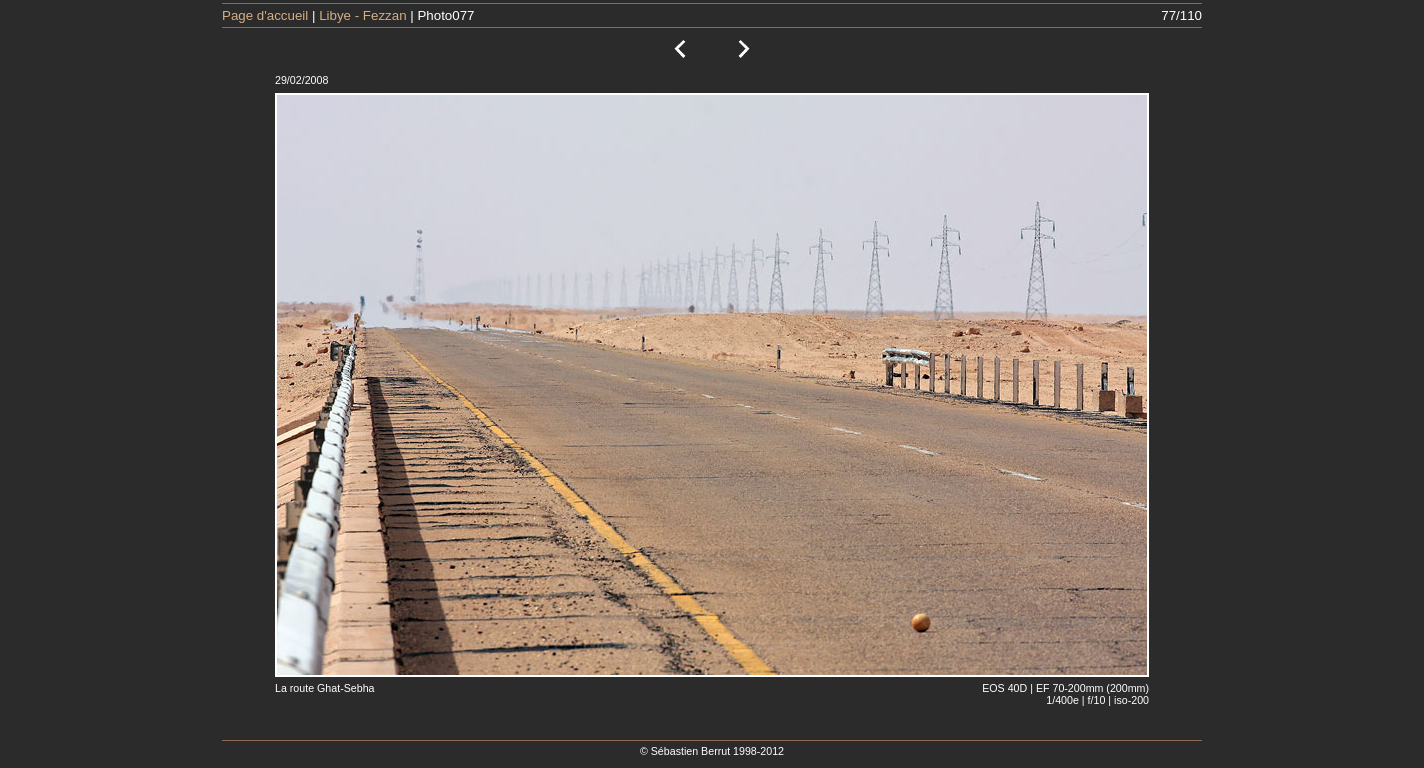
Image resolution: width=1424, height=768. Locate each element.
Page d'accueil (265, 15)
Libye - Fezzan (362, 15)
